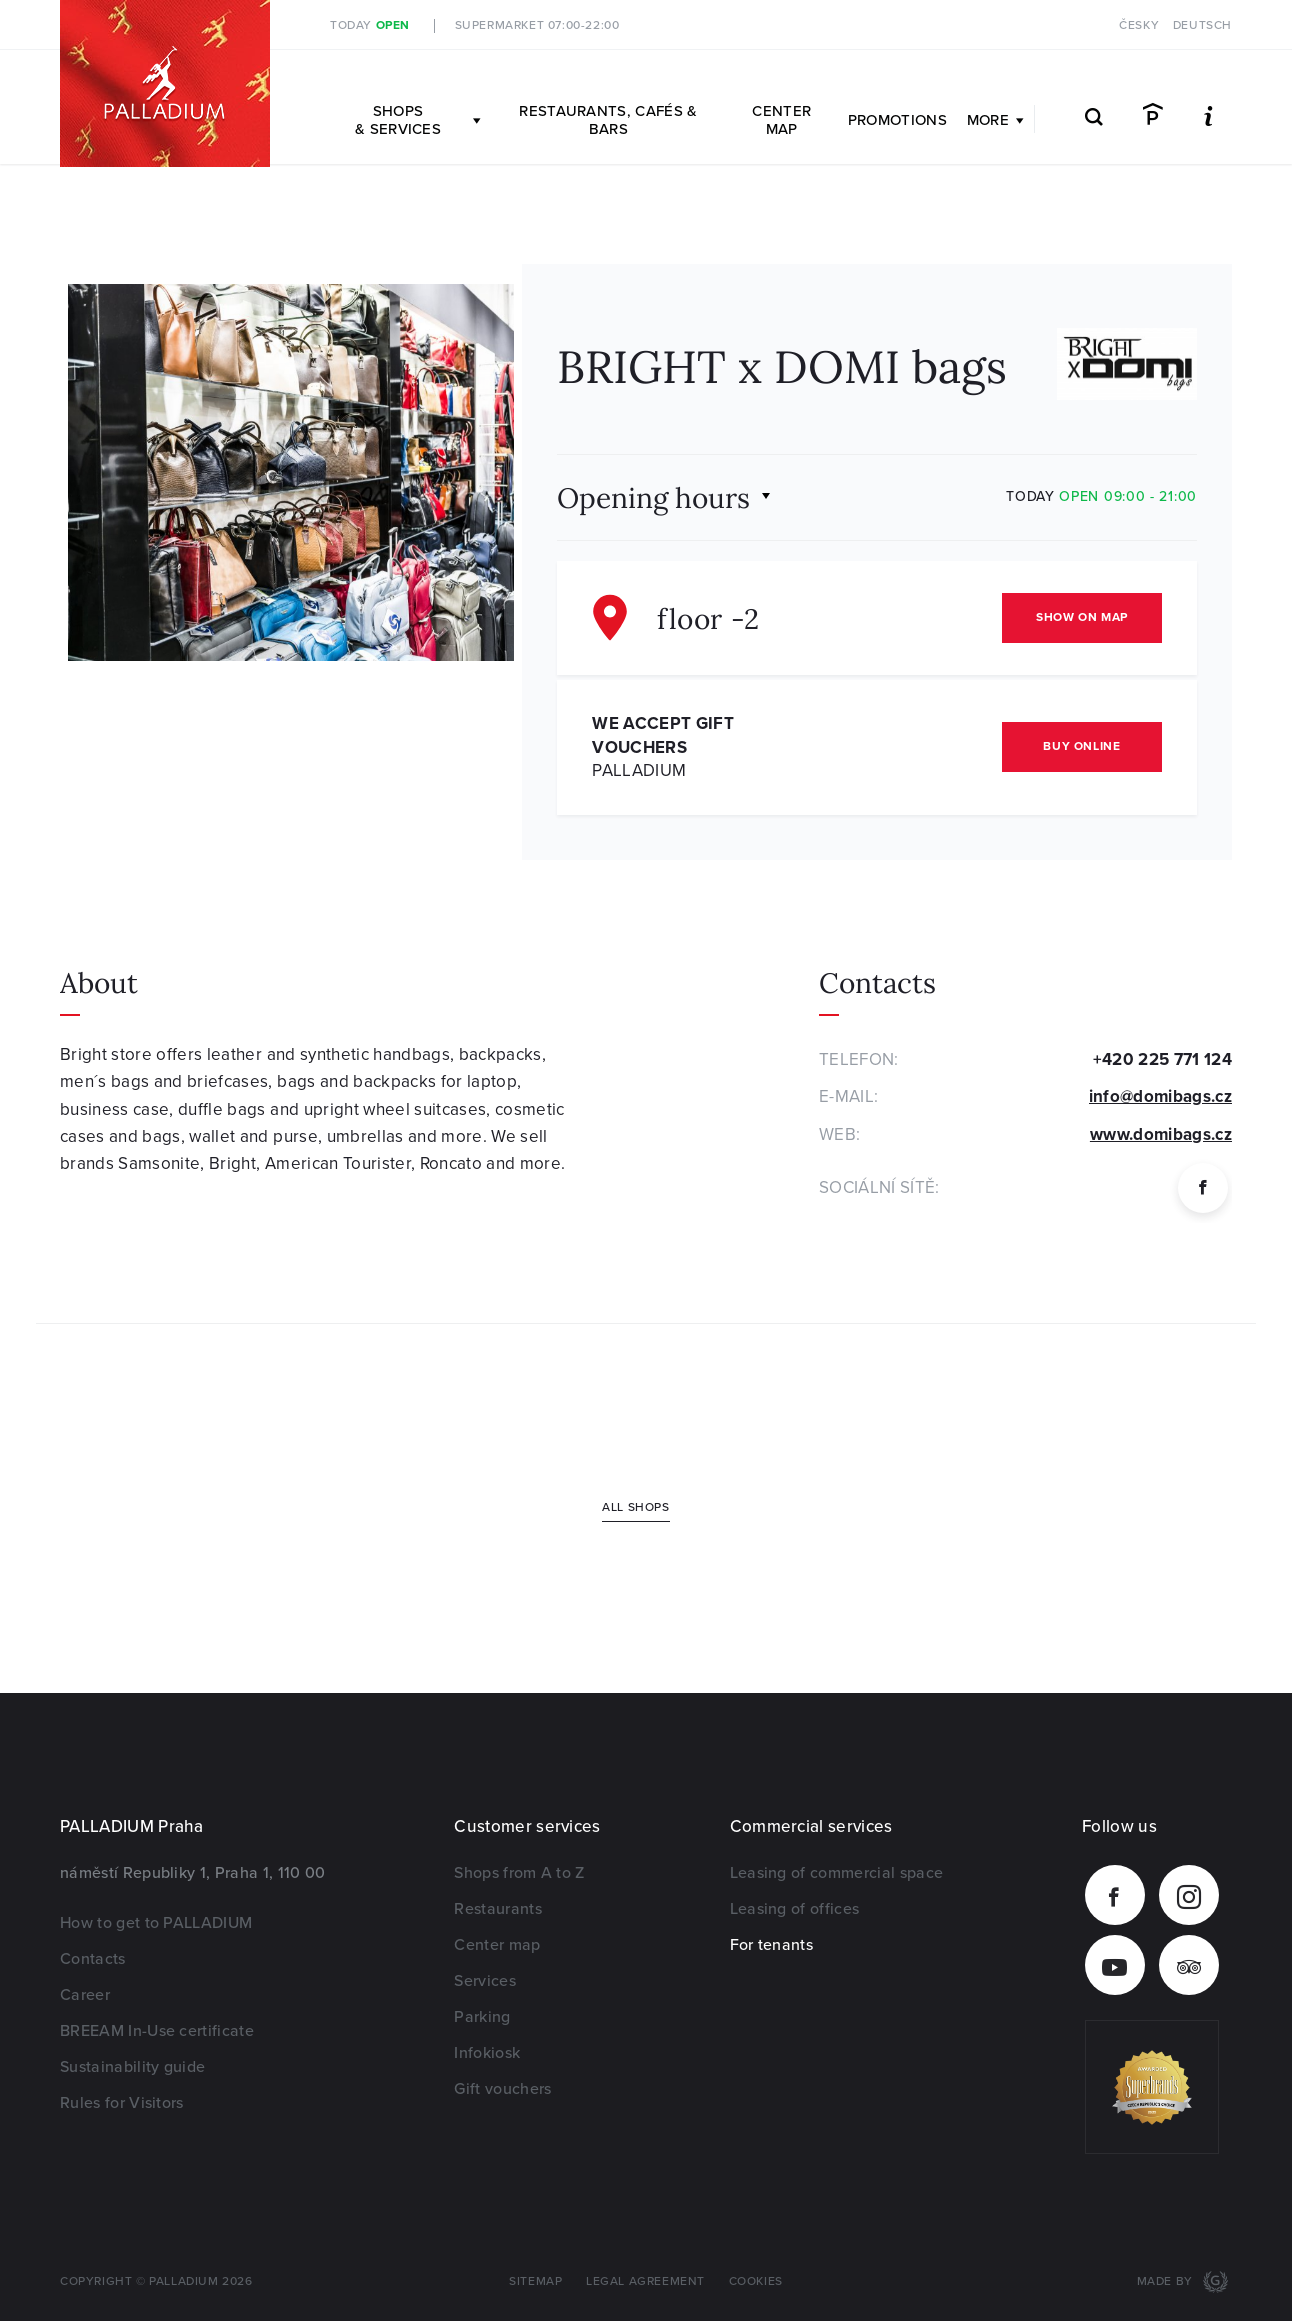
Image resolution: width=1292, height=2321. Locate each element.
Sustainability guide (132, 2067)
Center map (781, 120)
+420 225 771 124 (1162, 1059)
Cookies (756, 2281)
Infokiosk (487, 2053)
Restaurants (498, 1909)
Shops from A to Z (519, 1873)
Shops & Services (418, 120)
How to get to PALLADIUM (156, 1923)
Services (485, 1981)
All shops (635, 1507)
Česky (1139, 25)
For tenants (772, 1945)
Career (85, 1995)
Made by (1167, 2281)
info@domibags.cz (1160, 1096)
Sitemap (535, 2281)
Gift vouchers (502, 2089)
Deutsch (1202, 25)
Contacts (93, 1959)
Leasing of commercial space (837, 1873)
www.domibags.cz (1161, 1134)
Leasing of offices (795, 1909)
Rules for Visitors (122, 2103)
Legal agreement (645, 2281)
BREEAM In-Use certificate (157, 2031)
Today (370, 25)
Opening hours (653, 496)
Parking (482, 2017)
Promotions (897, 120)
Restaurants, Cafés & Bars (608, 120)
